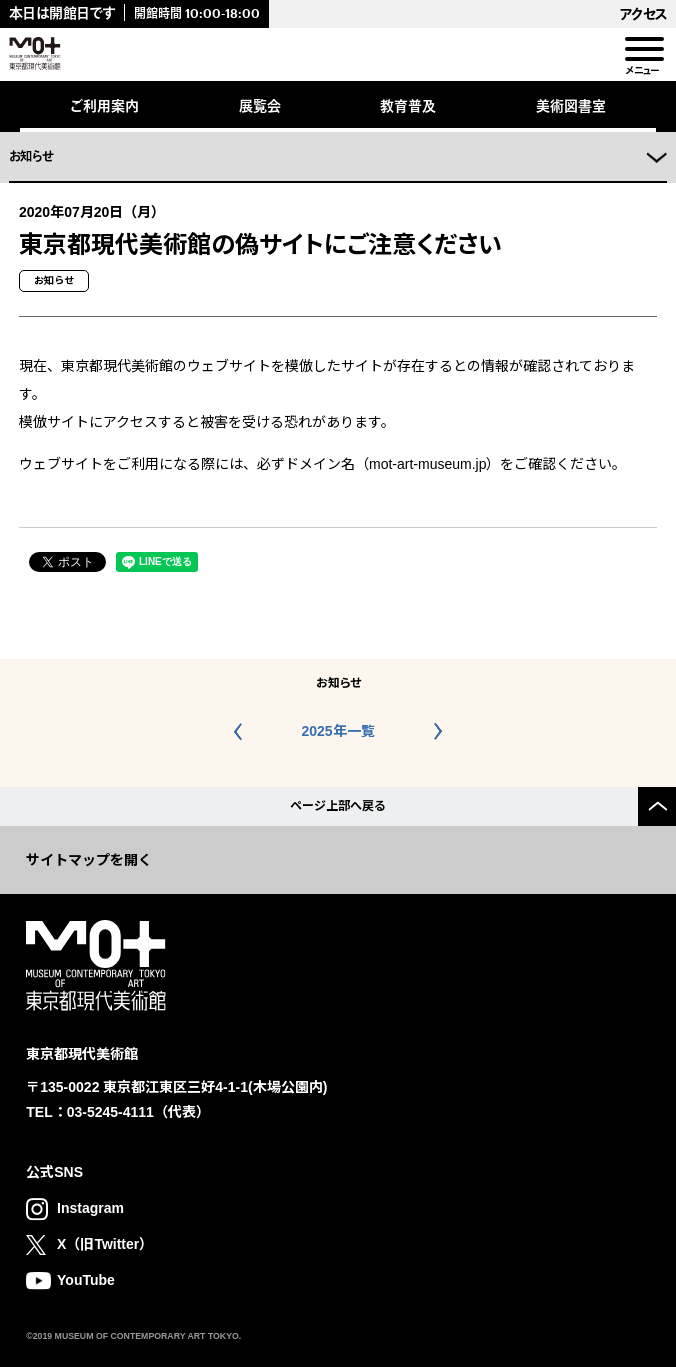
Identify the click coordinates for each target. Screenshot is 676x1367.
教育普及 (408, 105)
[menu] (643, 49)
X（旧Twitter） (105, 1244)
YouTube (86, 1280)
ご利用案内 (104, 105)
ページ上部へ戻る (338, 806)
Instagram (90, 1208)
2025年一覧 (337, 731)
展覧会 (260, 105)
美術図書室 (571, 105)
